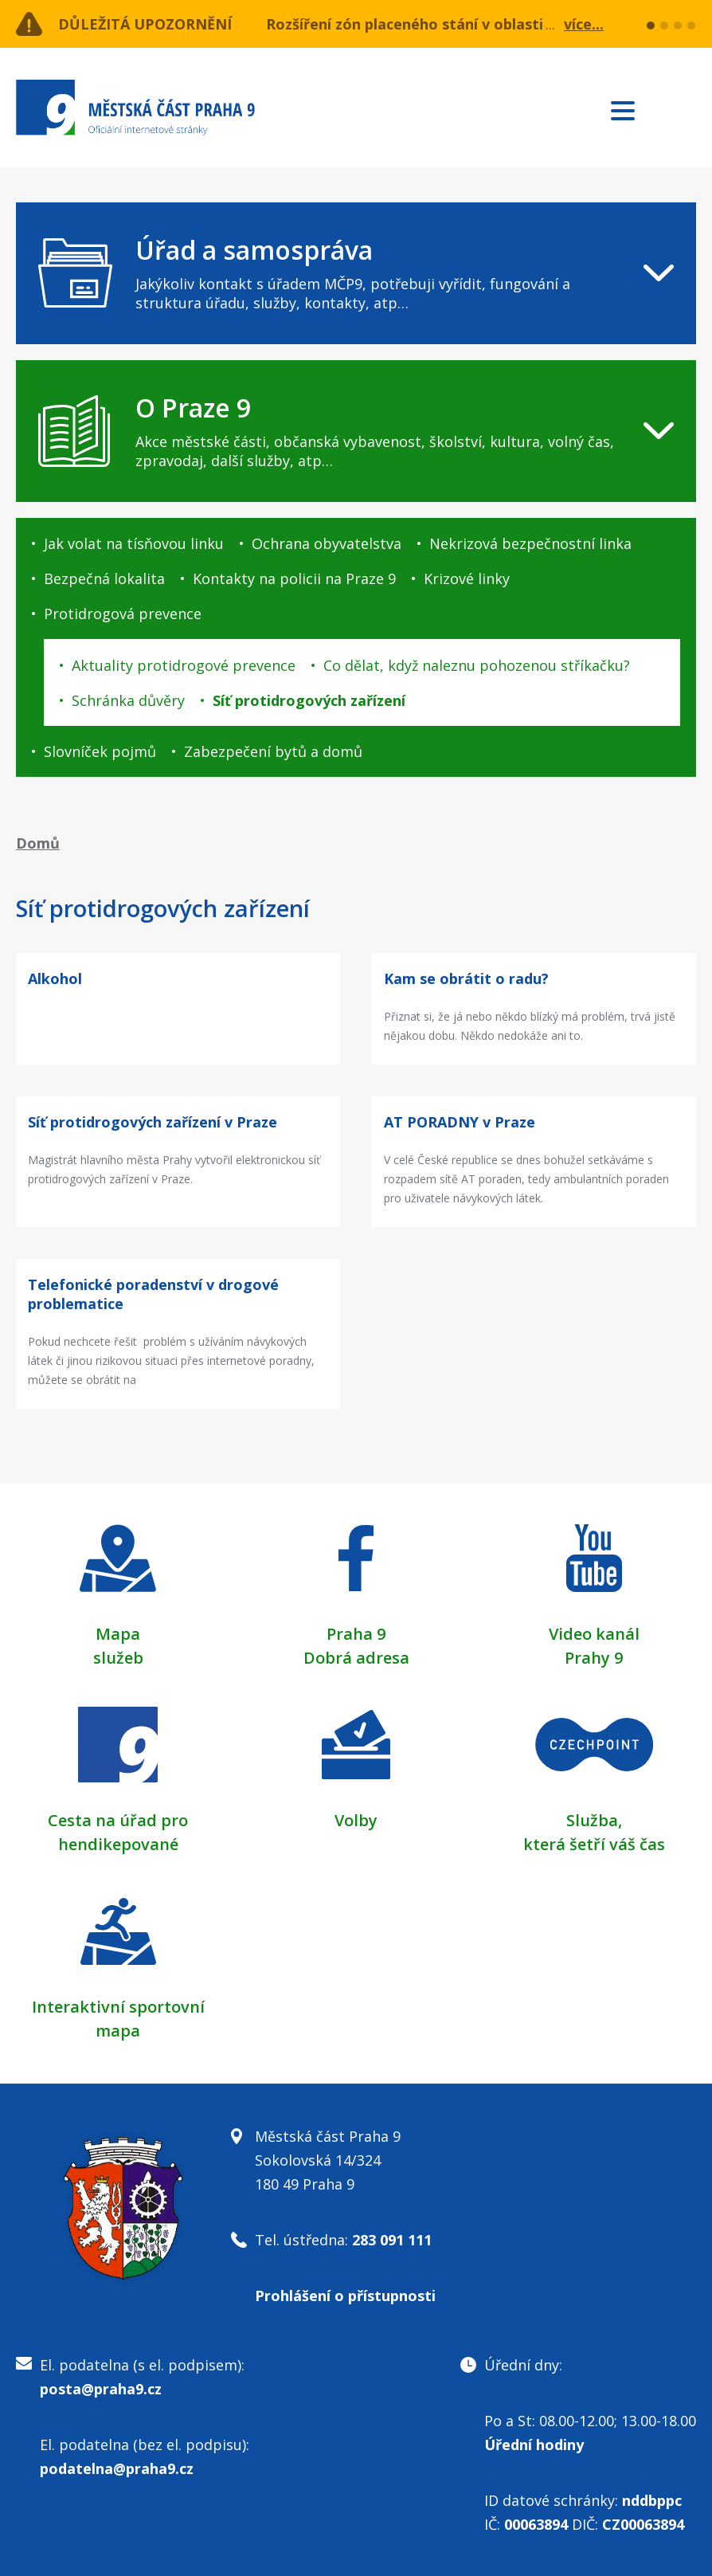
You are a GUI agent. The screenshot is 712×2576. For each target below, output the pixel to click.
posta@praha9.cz (101, 2388)
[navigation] (356, 273)
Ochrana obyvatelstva (326, 543)
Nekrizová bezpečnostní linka (530, 543)
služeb (118, 1657)
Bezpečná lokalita (104, 578)
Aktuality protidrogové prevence (183, 665)
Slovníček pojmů (100, 751)
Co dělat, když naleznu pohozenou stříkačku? (476, 665)
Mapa (118, 1634)
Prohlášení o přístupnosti (345, 2295)
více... (584, 23)
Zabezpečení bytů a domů (273, 751)
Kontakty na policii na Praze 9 (294, 578)
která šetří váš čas (594, 1844)
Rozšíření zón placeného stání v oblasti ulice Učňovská (460, 23)
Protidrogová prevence (122, 613)
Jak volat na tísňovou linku (134, 543)
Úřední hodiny (534, 2444)
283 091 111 (392, 2239)
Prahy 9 (594, 1657)
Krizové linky (467, 578)
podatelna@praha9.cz (117, 2468)
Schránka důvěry (128, 700)
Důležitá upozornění (145, 23)
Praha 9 (356, 1634)
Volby (356, 1820)
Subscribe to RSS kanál (681, 110)
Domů (38, 843)
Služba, (594, 1820)
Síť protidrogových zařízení (309, 700)
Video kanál (594, 1634)
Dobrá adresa (356, 1657)
